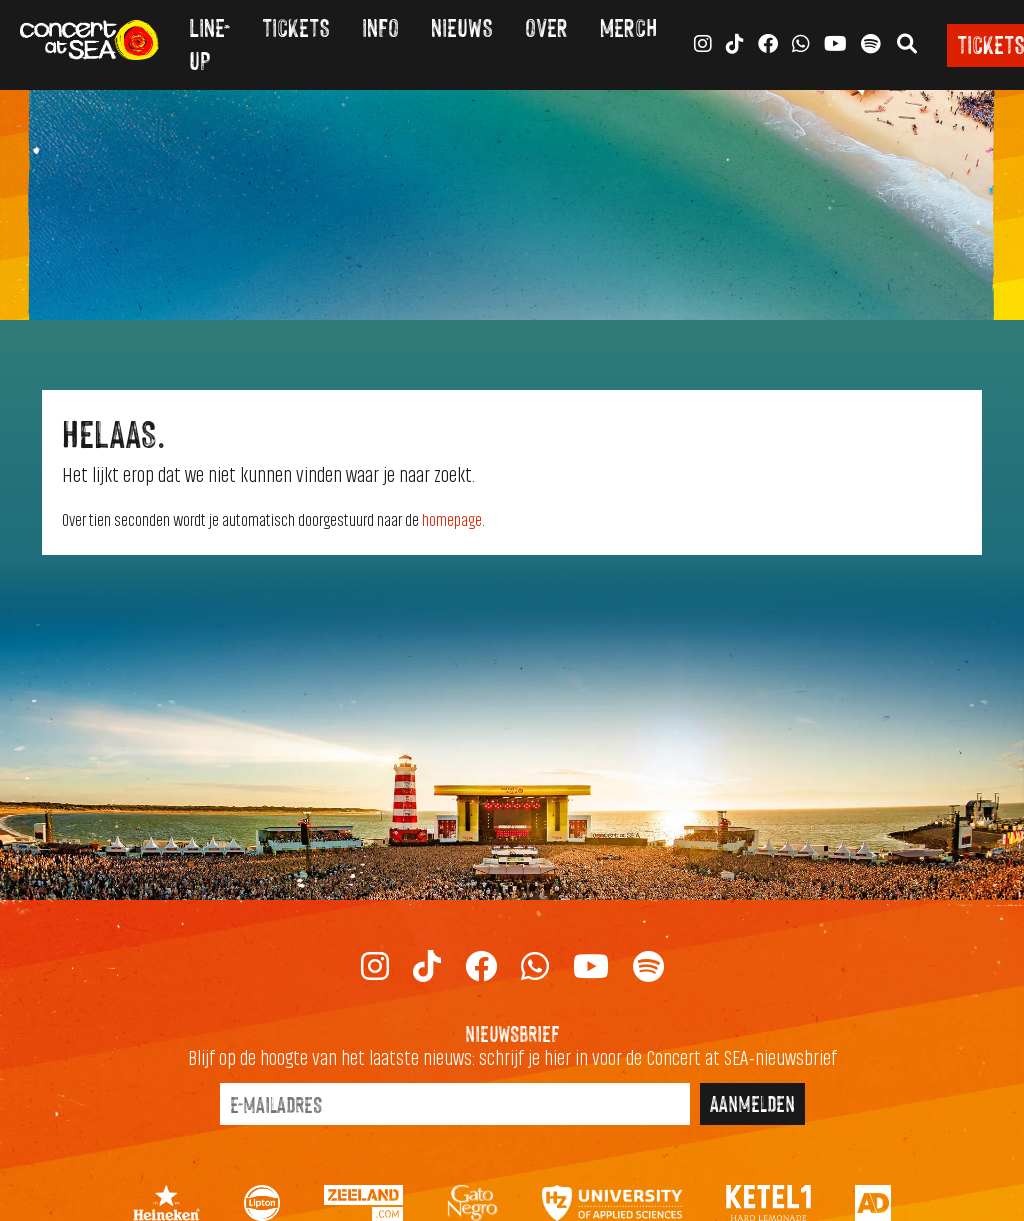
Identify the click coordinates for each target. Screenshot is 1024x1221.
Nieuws (462, 26)
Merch (628, 26)
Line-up (209, 42)
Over (546, 26)
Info (380, 26)
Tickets (296, 26)
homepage (452, 521)
